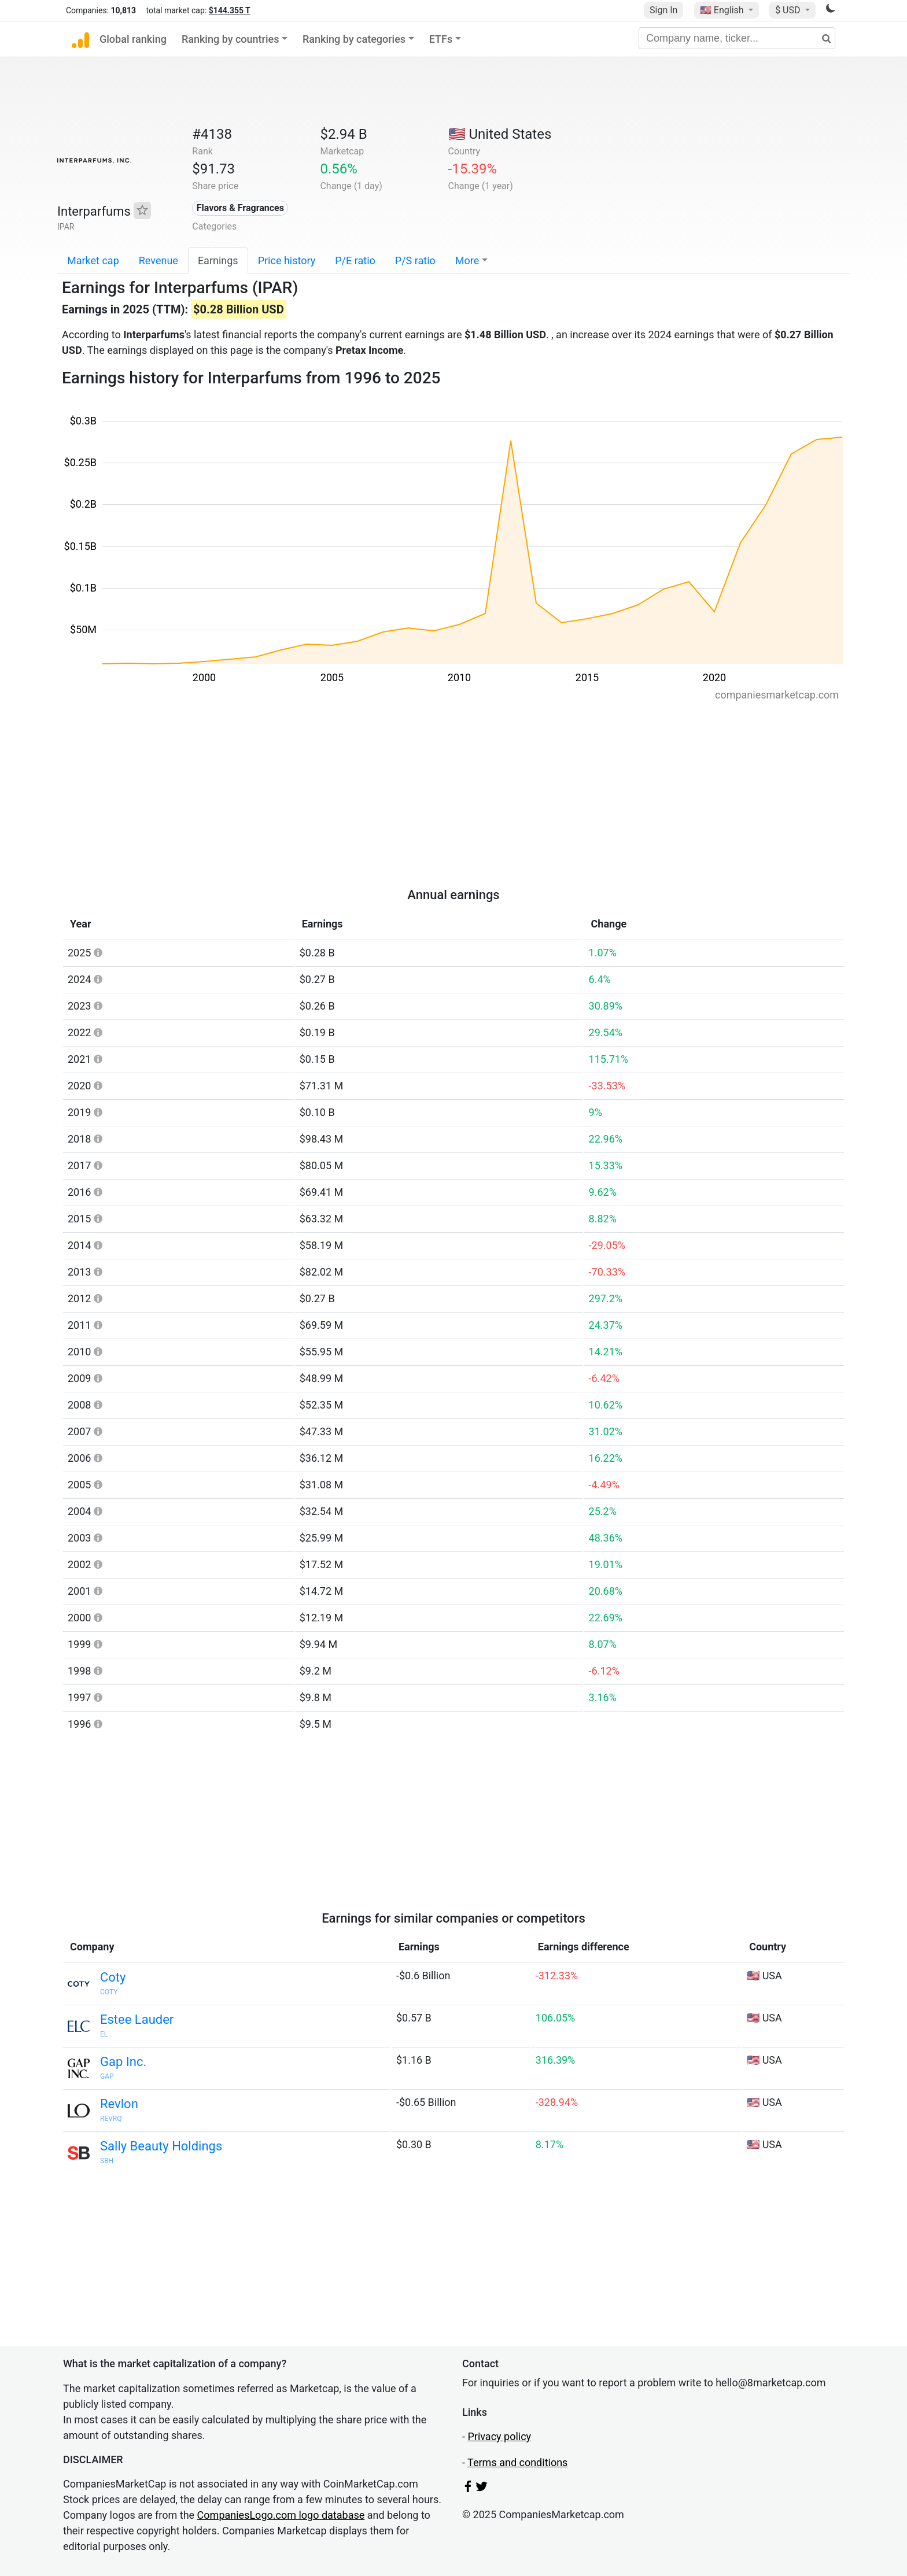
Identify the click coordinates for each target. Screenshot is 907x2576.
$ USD (788, 10)
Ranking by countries (230, 39)
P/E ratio (355, 260)
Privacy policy (499, 2436)
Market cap (93, 260)
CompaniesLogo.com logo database (281, 2515)
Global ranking (133, 39)
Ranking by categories (354, 39)
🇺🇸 (723, 10)
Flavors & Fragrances (240, 207)
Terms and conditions (517, 2462)
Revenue (158, 260)
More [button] (467, 260)
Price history (287, 260)
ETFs (441, 39)
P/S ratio (415, 260)
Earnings (218, 260)
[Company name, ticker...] (737, 38)
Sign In (663, 10)
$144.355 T (229, 10)
